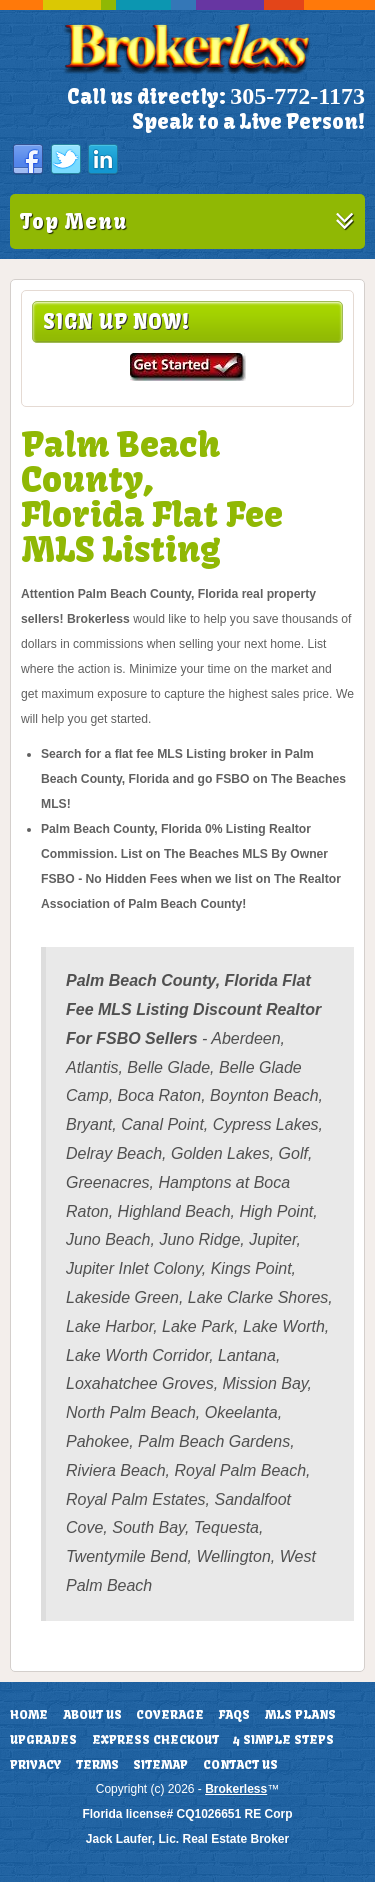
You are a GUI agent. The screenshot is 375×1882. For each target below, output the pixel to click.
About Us (92, 1715)
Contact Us (240, 1765)
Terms (97, 1765)
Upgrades (43, 1740)
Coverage (170, 1715)
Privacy (35, 1765)
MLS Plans (300, 1715)
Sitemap (160, 1765)
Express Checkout (155, 1740)
